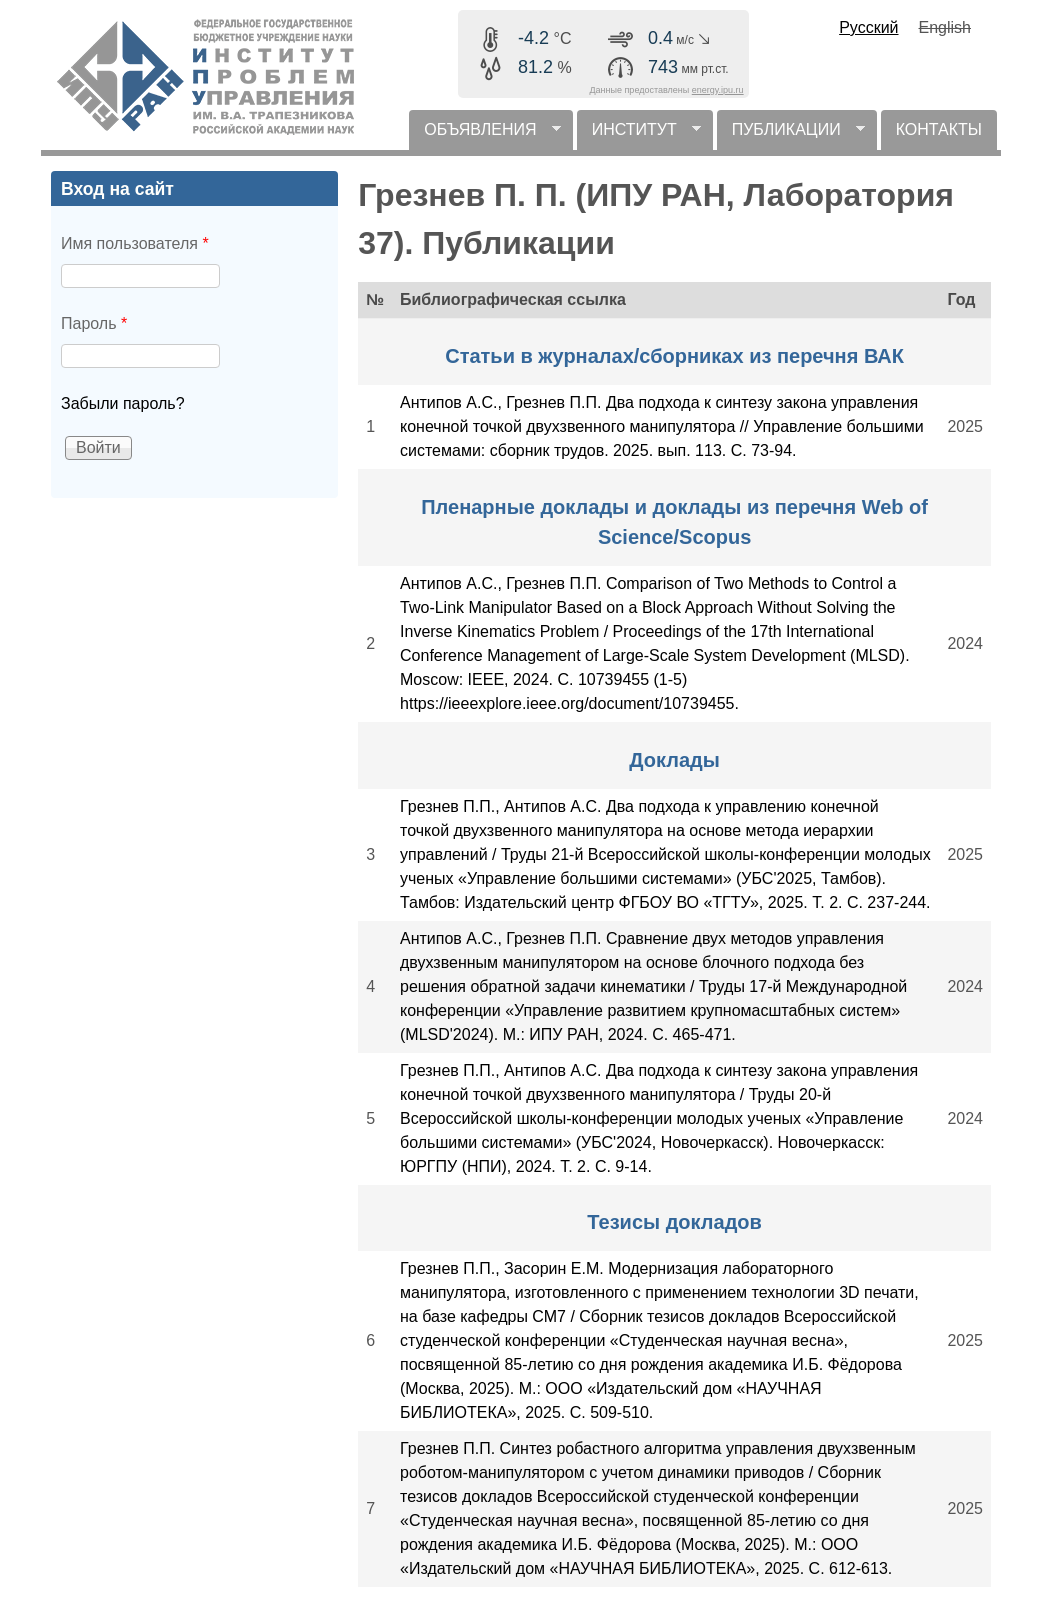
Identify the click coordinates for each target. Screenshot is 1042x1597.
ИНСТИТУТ (639, 135)
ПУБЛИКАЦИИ (791, 135)
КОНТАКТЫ (939, 129)
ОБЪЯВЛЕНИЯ (484, 135)
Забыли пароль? (123, 403)
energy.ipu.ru (718, 90)
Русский (868, 27)
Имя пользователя (135, 243)
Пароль (94, 323)
